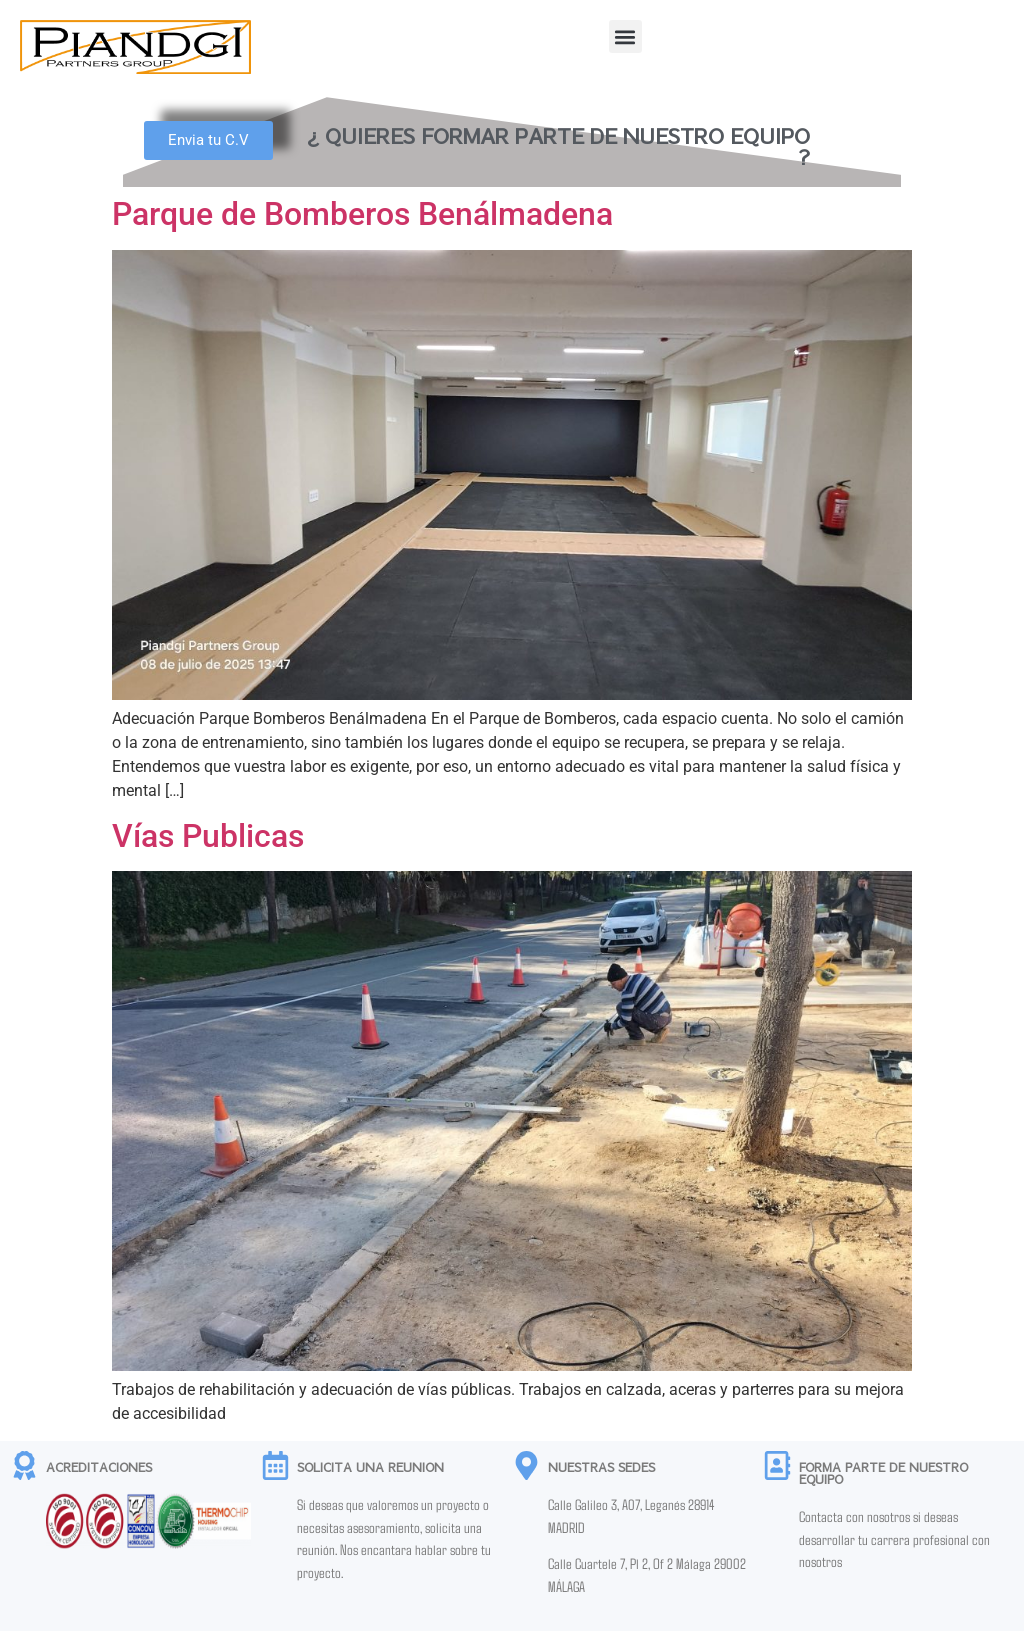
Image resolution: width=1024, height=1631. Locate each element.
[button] (625, 36)
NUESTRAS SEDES (601, 1467)
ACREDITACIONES (99, 1467)
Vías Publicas (208, 836)
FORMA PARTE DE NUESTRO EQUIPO (883, 1473)
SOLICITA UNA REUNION (370, 1467)
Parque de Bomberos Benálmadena (362, 214)
